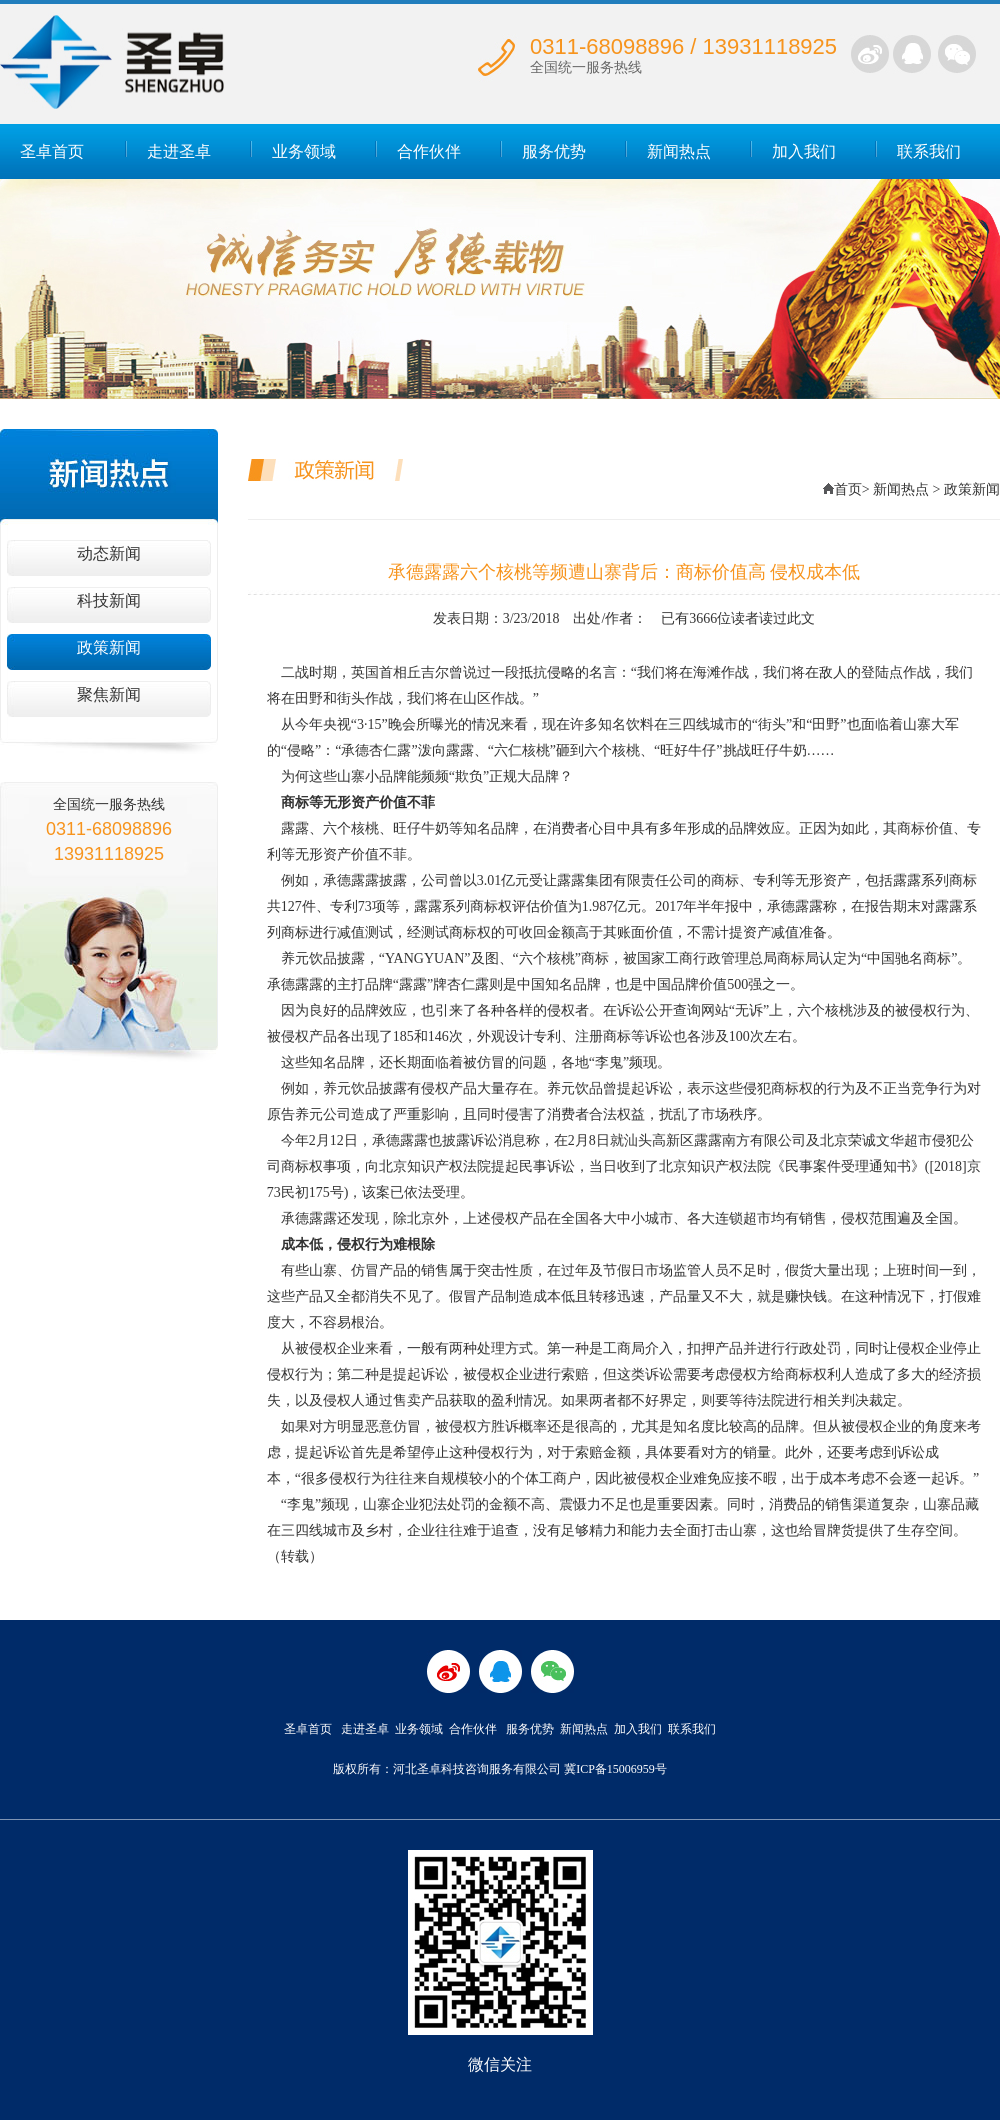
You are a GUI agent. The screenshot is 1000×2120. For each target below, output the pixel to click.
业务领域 (304, 151)
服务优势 (554, 151)
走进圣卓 (179, 151)
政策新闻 (109, 647)
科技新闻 (109, 600)
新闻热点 (679, 151)
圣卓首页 (52, 151)
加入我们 (804, 151)
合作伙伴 (429, 151)
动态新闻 (109, 553)
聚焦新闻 (109, 694)
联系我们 (929, 151)
